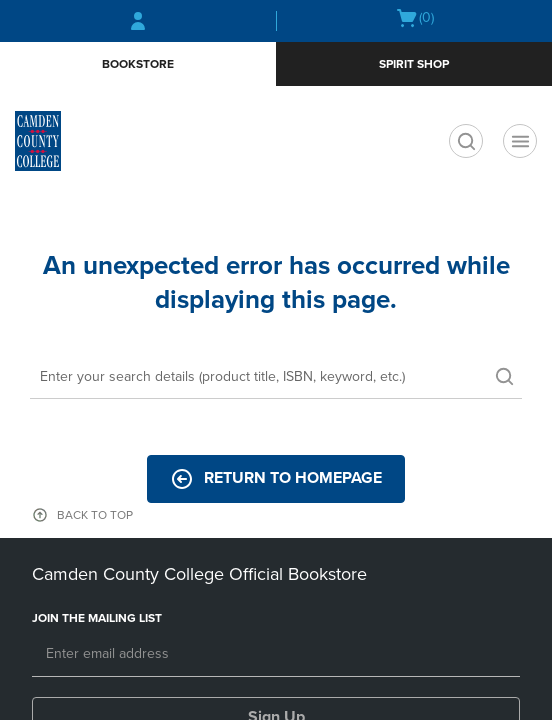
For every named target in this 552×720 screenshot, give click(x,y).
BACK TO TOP (95, 515)
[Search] (276, 378)
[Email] (276, 655)
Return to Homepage (276, 479)
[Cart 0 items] (414, 18)
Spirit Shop (414, 64)
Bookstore (138, 64)
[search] (466, 141)
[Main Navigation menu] (520, 141)
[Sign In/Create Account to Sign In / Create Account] (138, 21)
